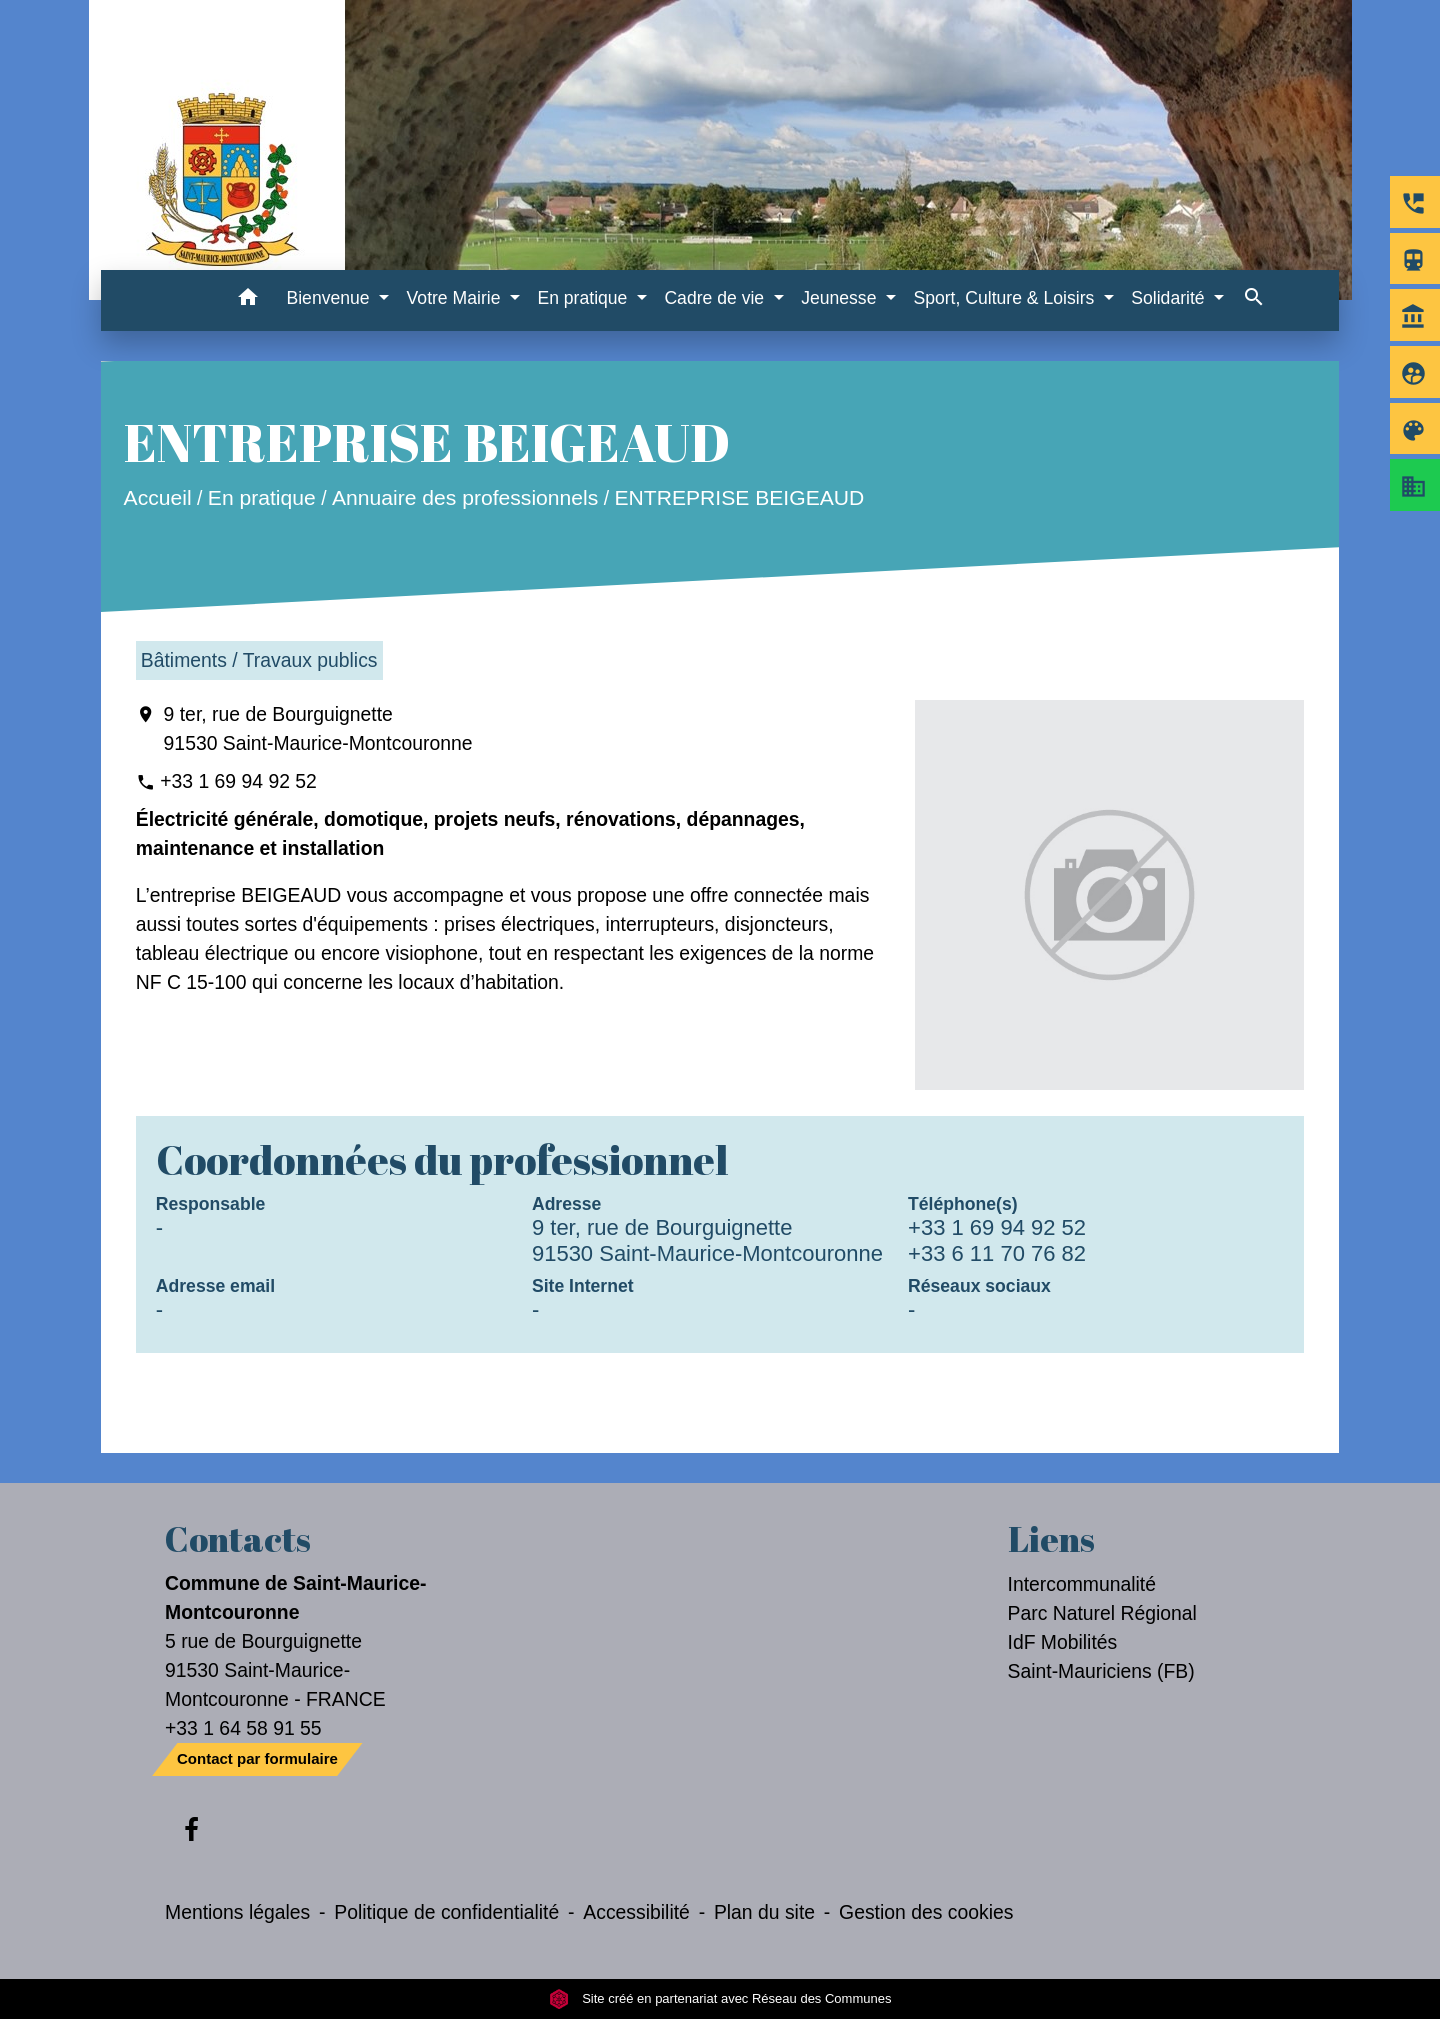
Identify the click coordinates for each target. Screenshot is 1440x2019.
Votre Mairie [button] (456, 298)
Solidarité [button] (1170, 298)
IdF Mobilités (1063, 1642)
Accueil (157, 498)
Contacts (238, 1539)
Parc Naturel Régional (1102, 1613)
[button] (247, 300)
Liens (1051, 1539)
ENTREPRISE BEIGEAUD (739, 498)
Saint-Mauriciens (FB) (1101, 1671)
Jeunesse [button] (841, 298)
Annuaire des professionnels (465, 498)
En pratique (262, 498)
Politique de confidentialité (446, 1912)
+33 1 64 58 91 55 (243, 1728)
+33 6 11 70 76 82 (997, 1253)
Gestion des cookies (926, 1912)
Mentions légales (237, 1912)
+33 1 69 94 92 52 (238, 781)
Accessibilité (636, 1912)
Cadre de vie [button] (716, 298)
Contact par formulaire (257, 1758)
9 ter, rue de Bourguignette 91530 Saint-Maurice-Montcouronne (318, 728)
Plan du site (764, 1912)
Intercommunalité (1082, 1584)
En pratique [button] (584, 298)
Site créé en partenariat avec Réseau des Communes (720, 1998)
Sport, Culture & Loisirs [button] (1006, 298)
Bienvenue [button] (330, 298)
